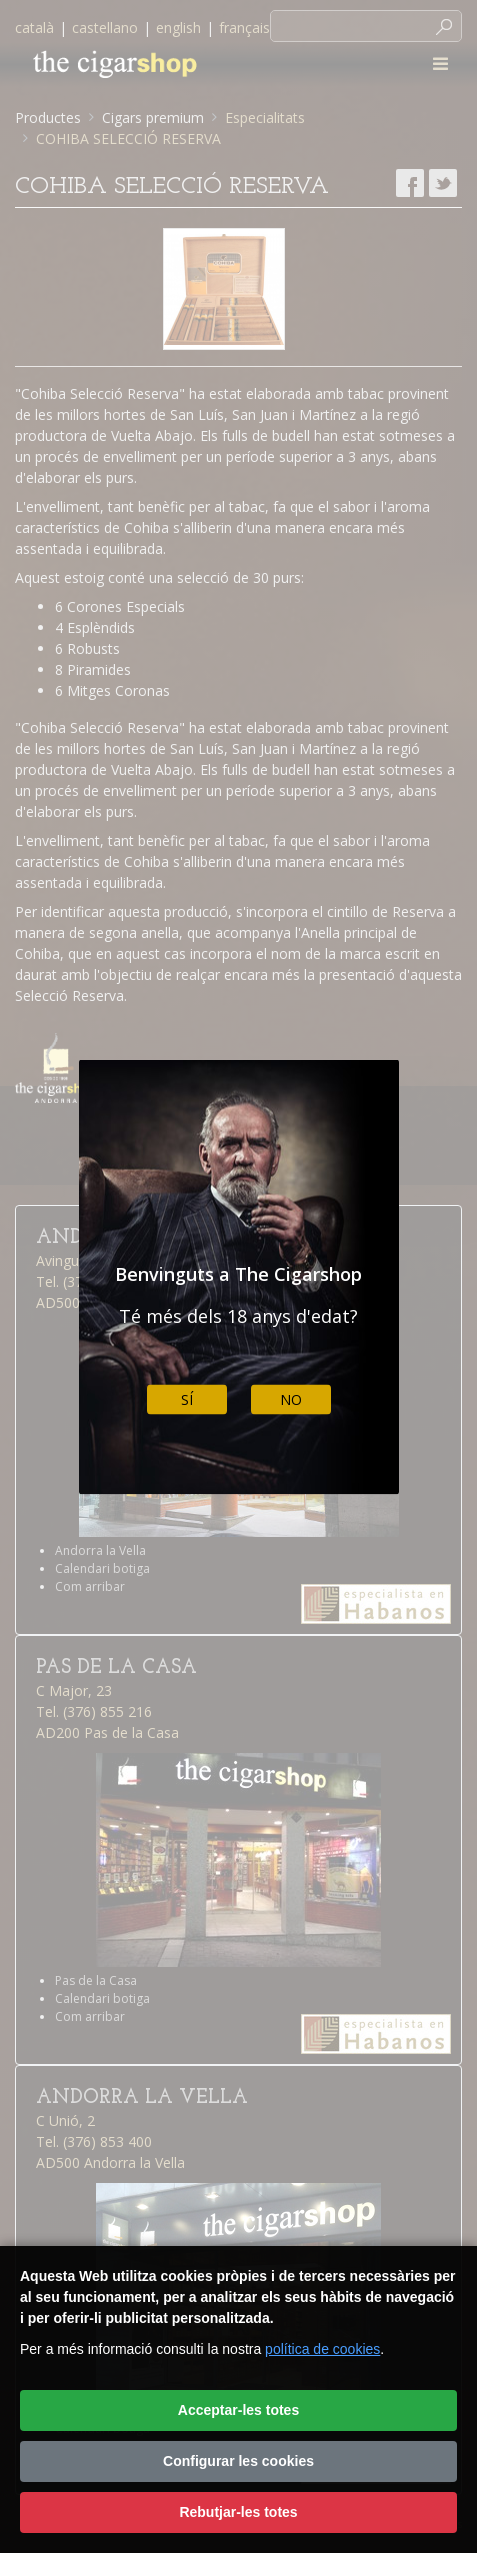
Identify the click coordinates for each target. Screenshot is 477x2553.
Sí (187, 1399)
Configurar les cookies (238, 2461)
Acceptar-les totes (238, 2410)
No (291, 1399)
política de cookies (322, 2349)
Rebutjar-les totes (238, 2512)
